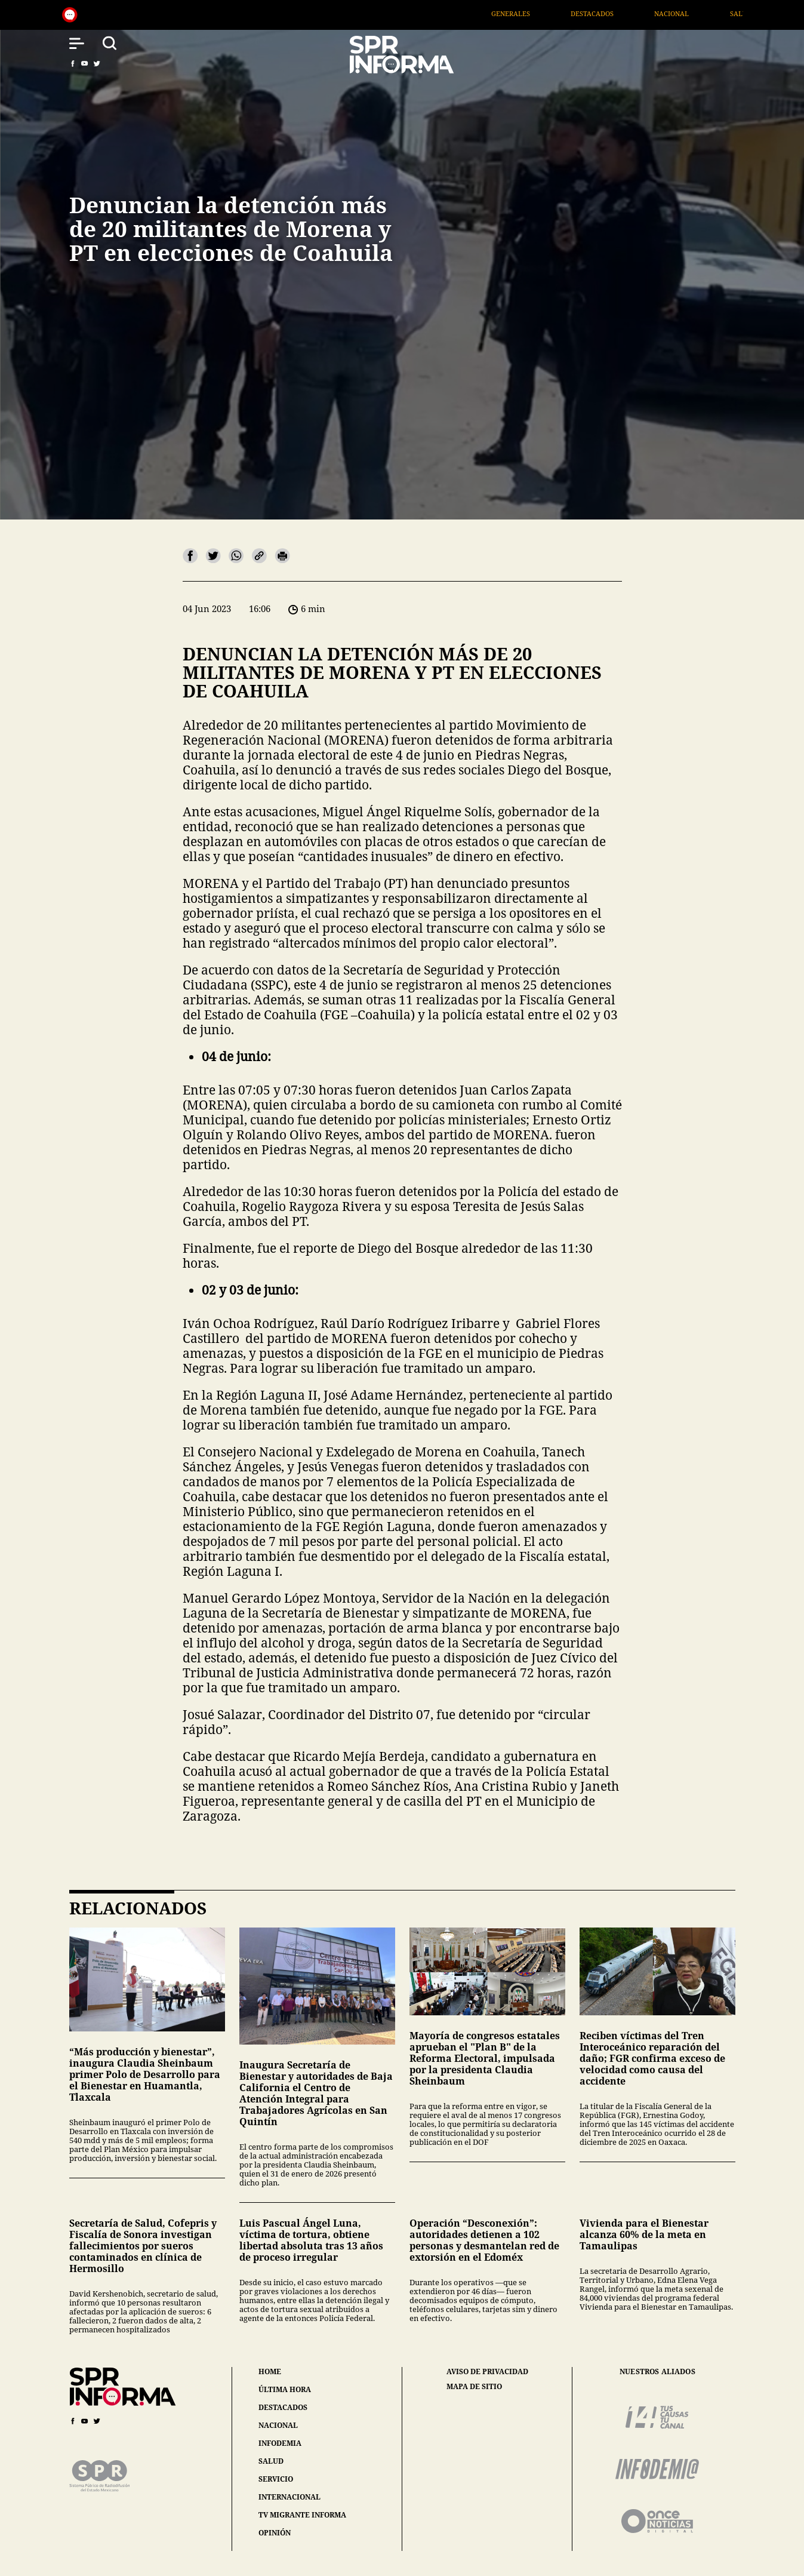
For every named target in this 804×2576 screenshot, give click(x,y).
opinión (274, 2533)
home (269, 2371)
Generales (571, 13)
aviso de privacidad (487, 2372)
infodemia (279, 2443)
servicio (275, 2479)
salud (271, 2461)
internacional (289, 2497)
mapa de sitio (474, 2386)
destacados (282, 2407)
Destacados (653, 13)
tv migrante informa (302, 2515)
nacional (278, 2425)
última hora (284, 2389)
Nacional (733, 13)
